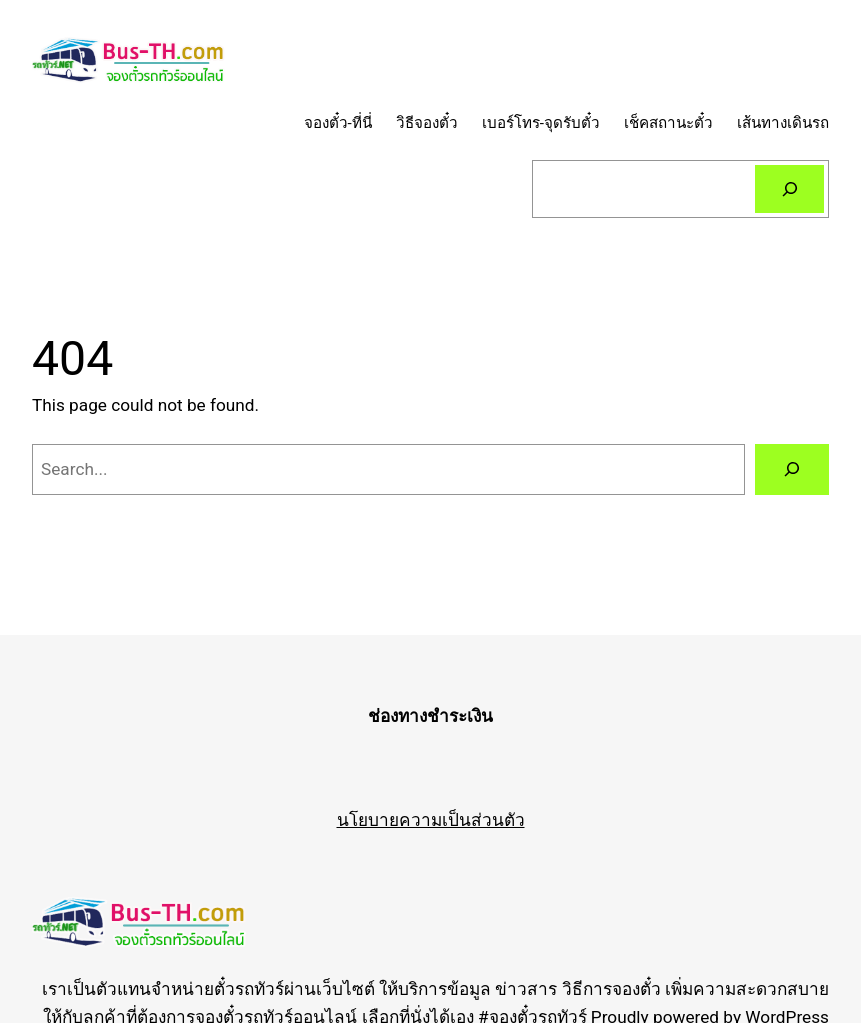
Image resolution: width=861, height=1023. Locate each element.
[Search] (789, 189)
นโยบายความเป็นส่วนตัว (431, 820)
